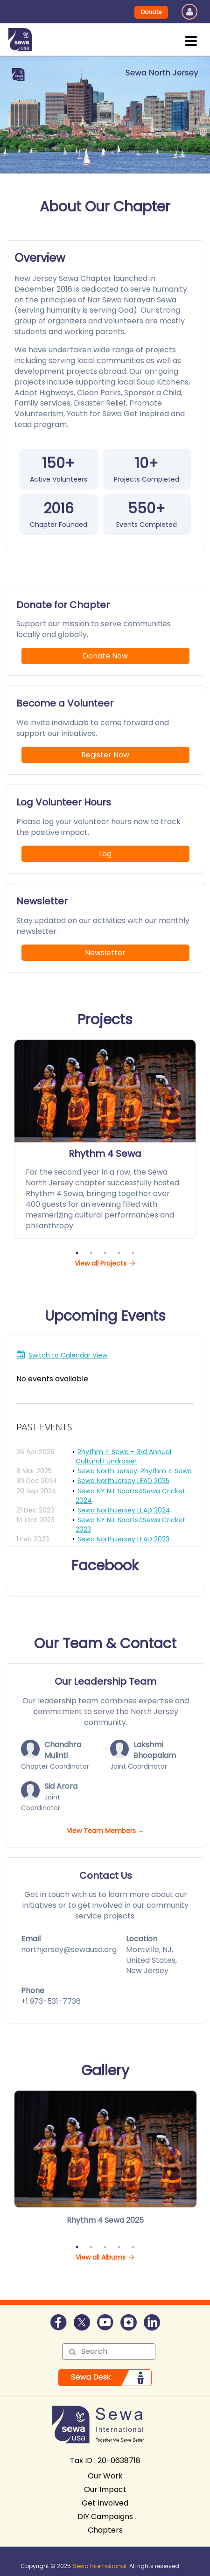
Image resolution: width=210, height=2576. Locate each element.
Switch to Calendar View (67, 1355)
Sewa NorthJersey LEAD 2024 (123, 1510)
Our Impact (105, 2489)
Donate (151, 12)
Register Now (105, 754)
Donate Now (105, 656)
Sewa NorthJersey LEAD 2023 (123, 1539)
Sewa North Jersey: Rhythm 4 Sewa (134, 1471)
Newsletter (105, 952)
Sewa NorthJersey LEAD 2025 (123, 1480)
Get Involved (105, 2503)
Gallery (105, 2070)
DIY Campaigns (105, 2516)
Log (105, 853)
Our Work (105, 2476)
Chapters (105, 2530)
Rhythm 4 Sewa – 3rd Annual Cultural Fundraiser (123, 1456)
